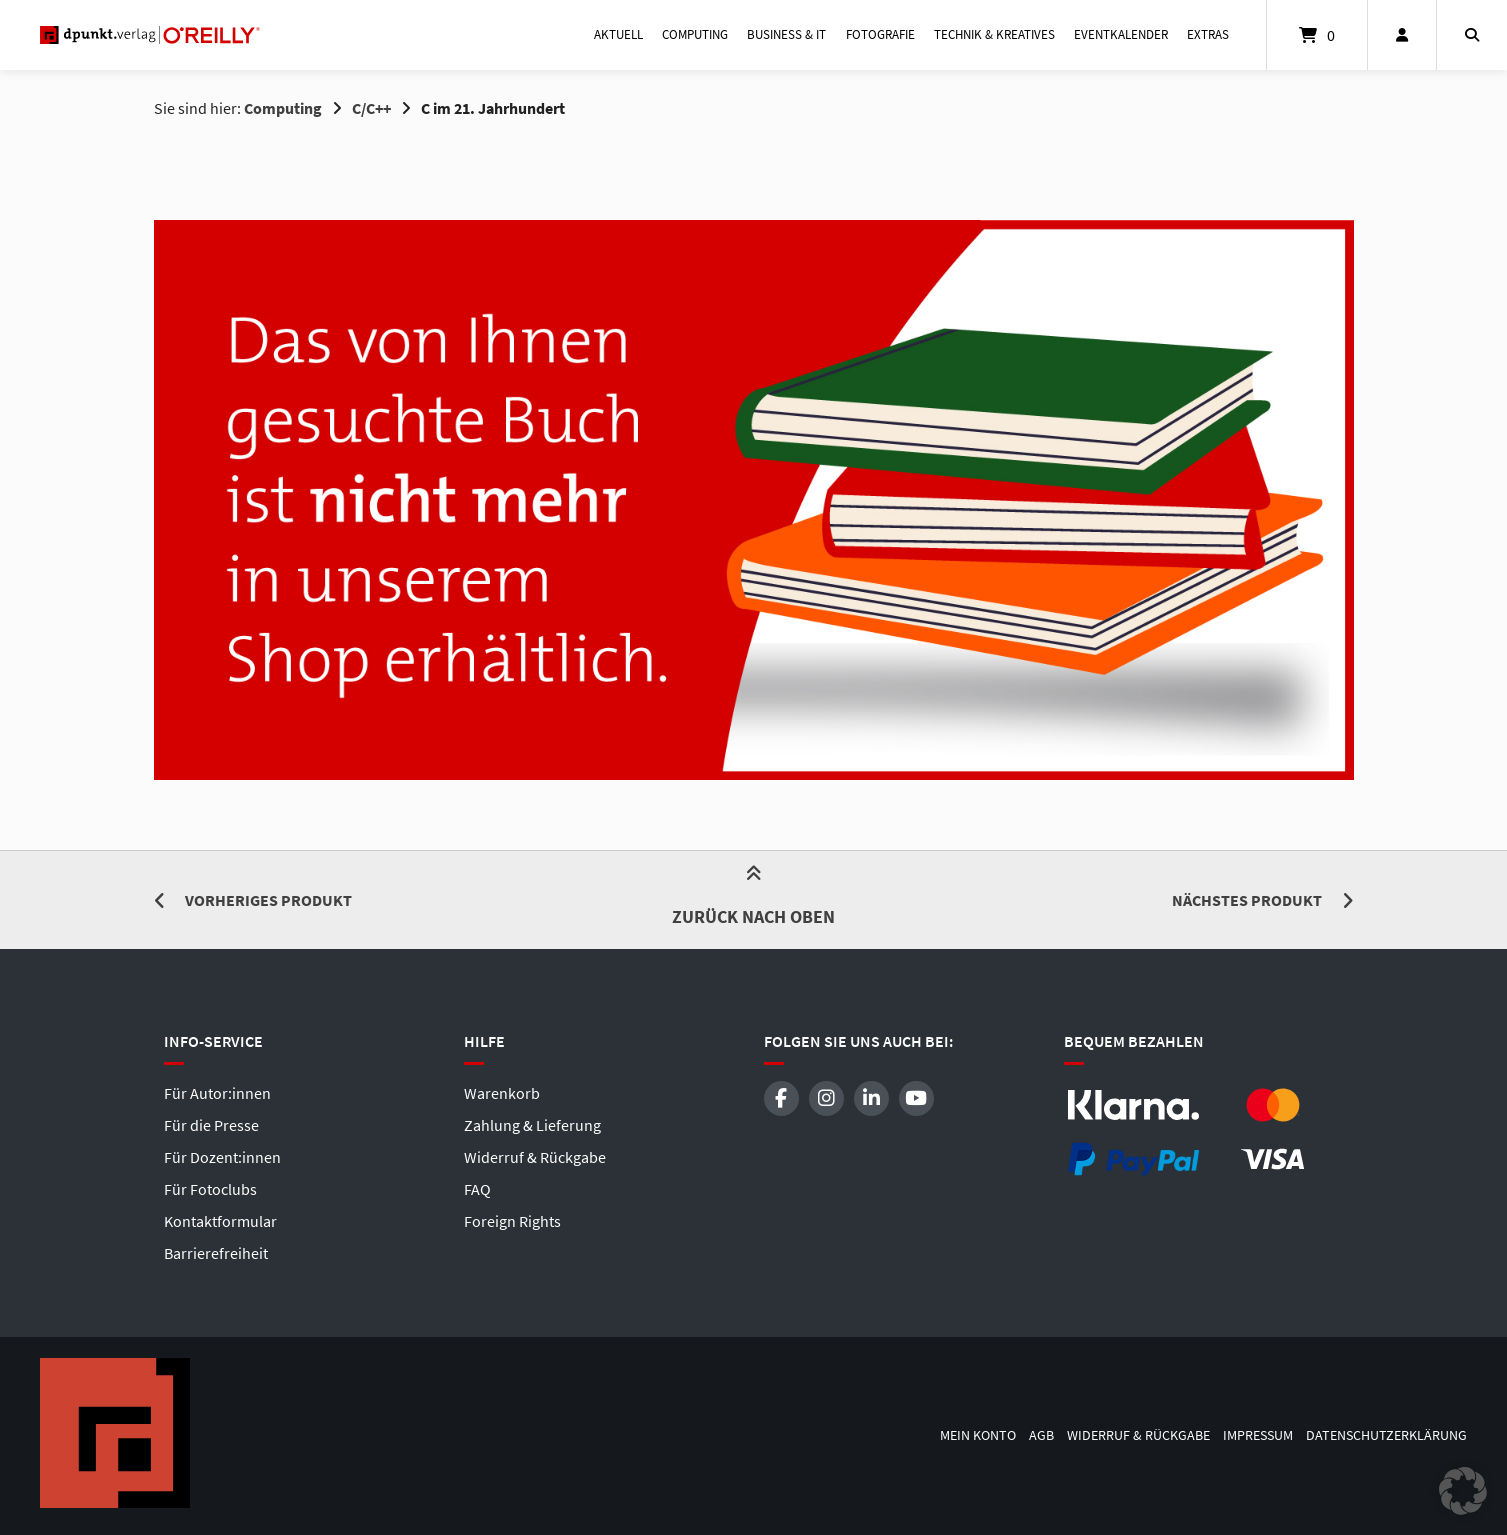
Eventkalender (1121, 34)
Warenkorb (502, 1093)
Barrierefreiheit (216, 1253)
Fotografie (880, 34)
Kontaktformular (220, 1221)
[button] (1463, 1491)
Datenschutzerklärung (1386, 1435)
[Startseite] (150, 35)
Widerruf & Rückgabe (535, 1157)
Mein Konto (978, 1435)
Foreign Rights (512, 1221)
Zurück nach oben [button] (753, 899)
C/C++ (371, 108)
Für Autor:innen (217, 1093)
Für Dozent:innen (222, 1157)
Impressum (1258, 1435)
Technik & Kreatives (994, 34)
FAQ (477, 1189)
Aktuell (618, 34)
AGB (1041, 1435)
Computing (695, 34)
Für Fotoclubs (210, 1189)
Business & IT (786, 34)
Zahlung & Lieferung (532, 1125)
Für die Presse (211, 1125)
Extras (1208, 34)
